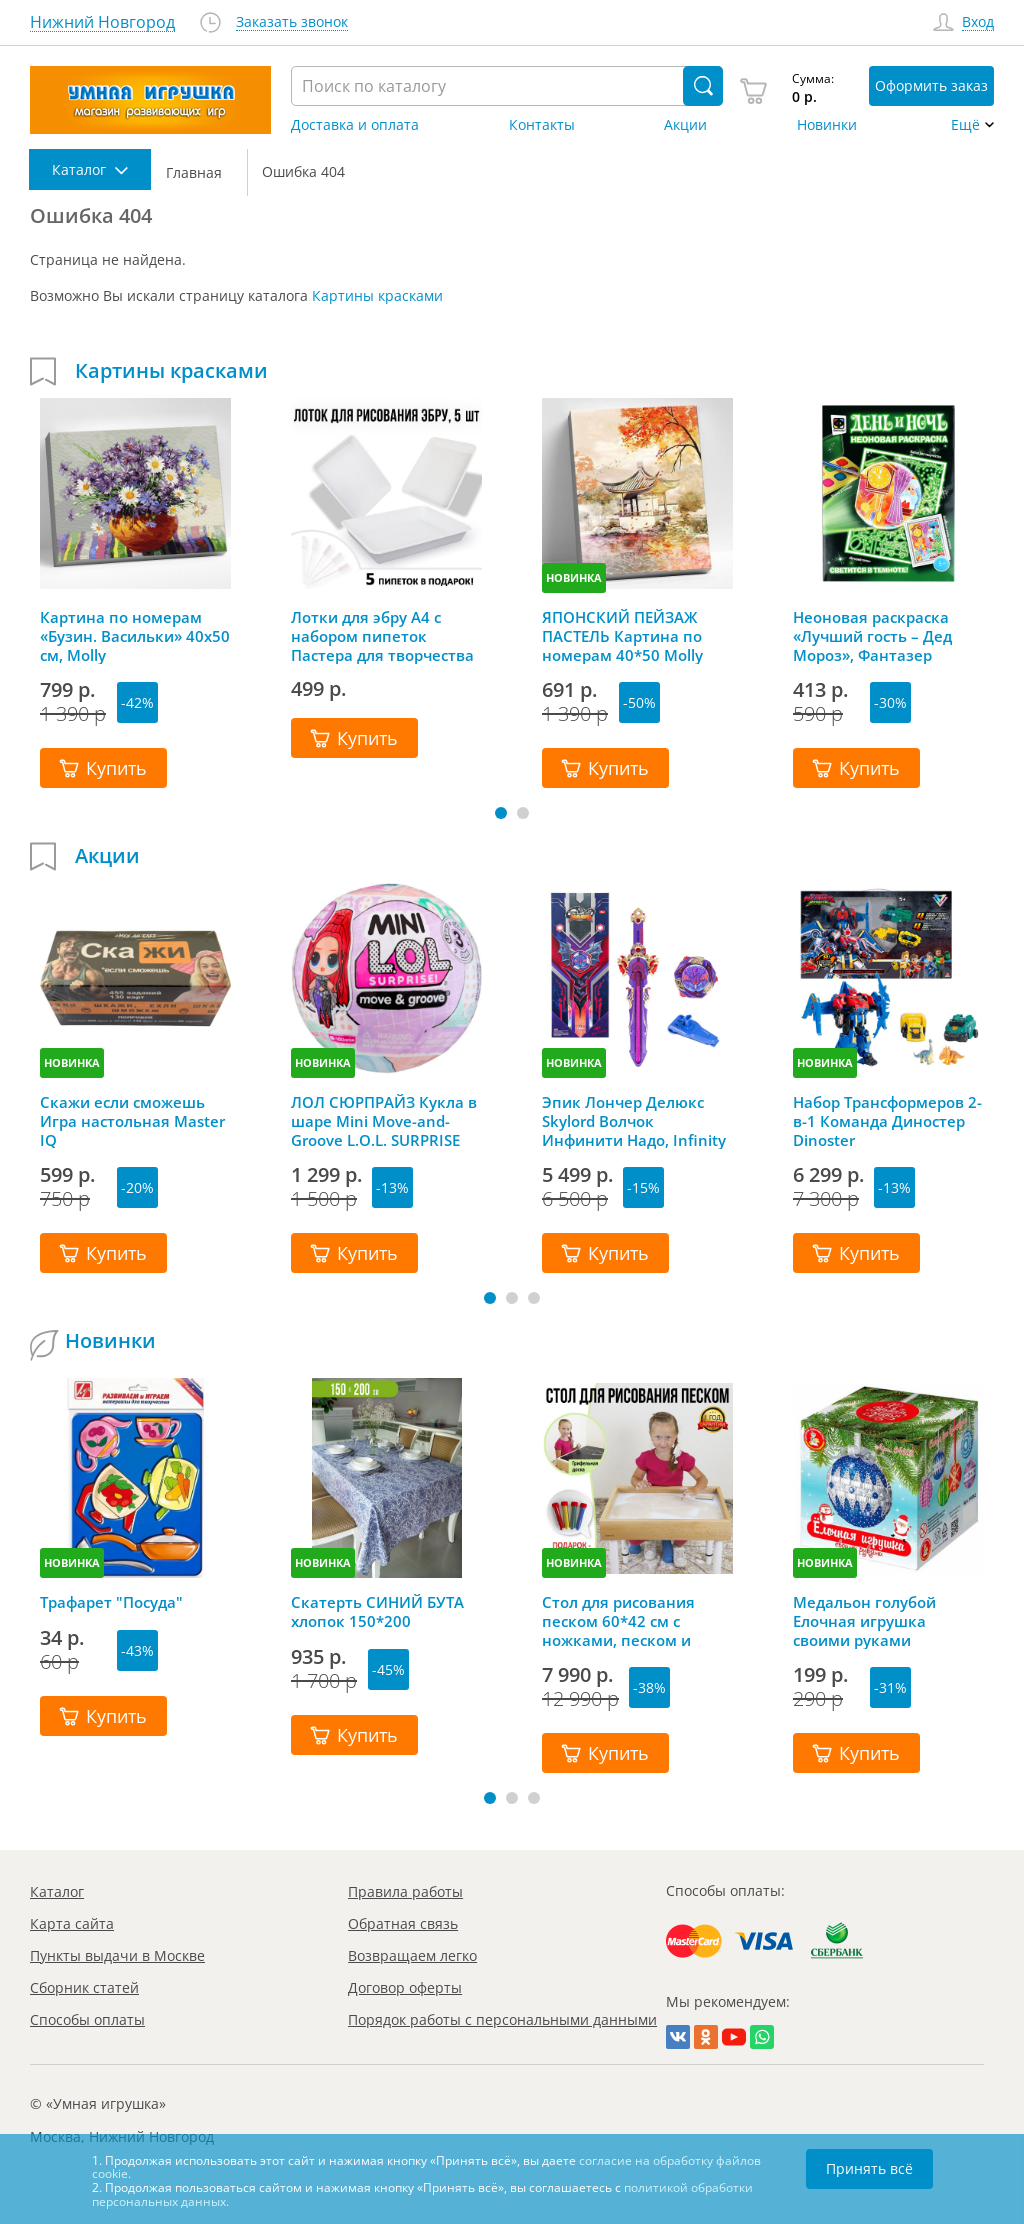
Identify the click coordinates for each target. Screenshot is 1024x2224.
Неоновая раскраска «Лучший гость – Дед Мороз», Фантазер (872, 636)
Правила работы (405, 1891)
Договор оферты (405, 1987)
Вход (978, 22)
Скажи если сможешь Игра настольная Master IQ (132, 1121)
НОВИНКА (574, 577)
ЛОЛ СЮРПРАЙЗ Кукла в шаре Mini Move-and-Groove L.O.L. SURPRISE (384, 1121)
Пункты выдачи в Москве (117, 1955)
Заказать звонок (292, 22)
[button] (501, 813)
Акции (685, 125)
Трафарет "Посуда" (111, 1602)
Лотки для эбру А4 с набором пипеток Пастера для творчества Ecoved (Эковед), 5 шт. (382, 636)
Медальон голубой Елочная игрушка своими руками (864, 1621)
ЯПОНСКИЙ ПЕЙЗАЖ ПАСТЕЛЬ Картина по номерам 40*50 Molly (622, 636)
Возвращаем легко (412, 1955)
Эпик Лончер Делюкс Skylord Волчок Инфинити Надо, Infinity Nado (634, 1121)
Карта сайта (72, 1923)
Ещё (965, 125)
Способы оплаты (87, 2019)
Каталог (57, 1891)
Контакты (542, 125)
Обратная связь (403, 1923)
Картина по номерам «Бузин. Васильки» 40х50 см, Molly (135, 636)
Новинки (827, 125)
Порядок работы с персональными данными (502, 2019)
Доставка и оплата (355, 125)
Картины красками (377, 295)
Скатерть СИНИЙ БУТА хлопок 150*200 (377, 1612)
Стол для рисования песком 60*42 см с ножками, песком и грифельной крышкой (626, 1621)
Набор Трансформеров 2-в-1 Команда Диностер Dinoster (887, 1121)
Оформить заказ (931, 85)
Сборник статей (84, 1987)
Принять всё (869, 2168)
